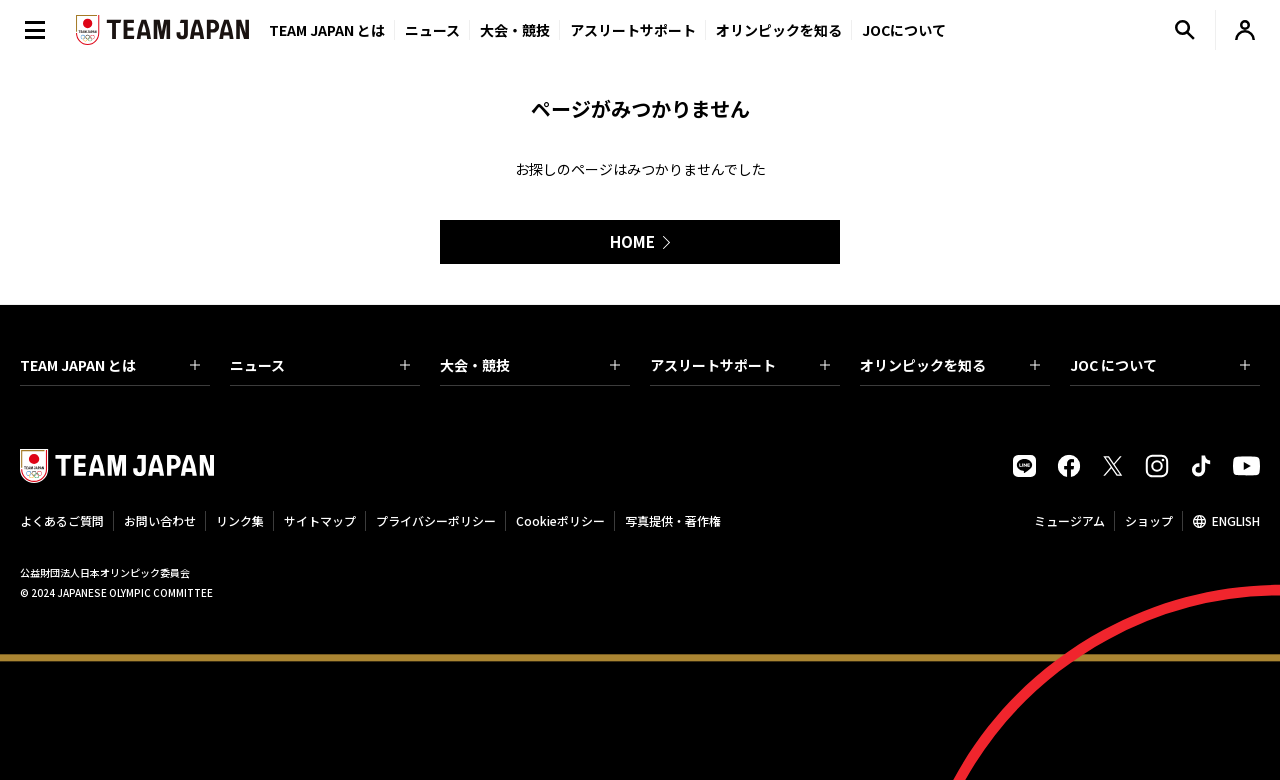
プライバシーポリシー (436, 520)
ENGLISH (1236, 520)
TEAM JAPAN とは (110, 365)
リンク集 (240, 520)
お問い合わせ (160, 520)
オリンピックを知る (779, 30)
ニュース (432, 30)
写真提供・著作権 (673, 520)
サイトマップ (320, 520)
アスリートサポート (633, 30)
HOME (632, 241)
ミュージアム (1069, 520)
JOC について (1160, 365)
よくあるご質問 (62, 520)
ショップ (1149, 520)
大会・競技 (530, 365)
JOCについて (904, 30)
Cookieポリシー (560, 520)
